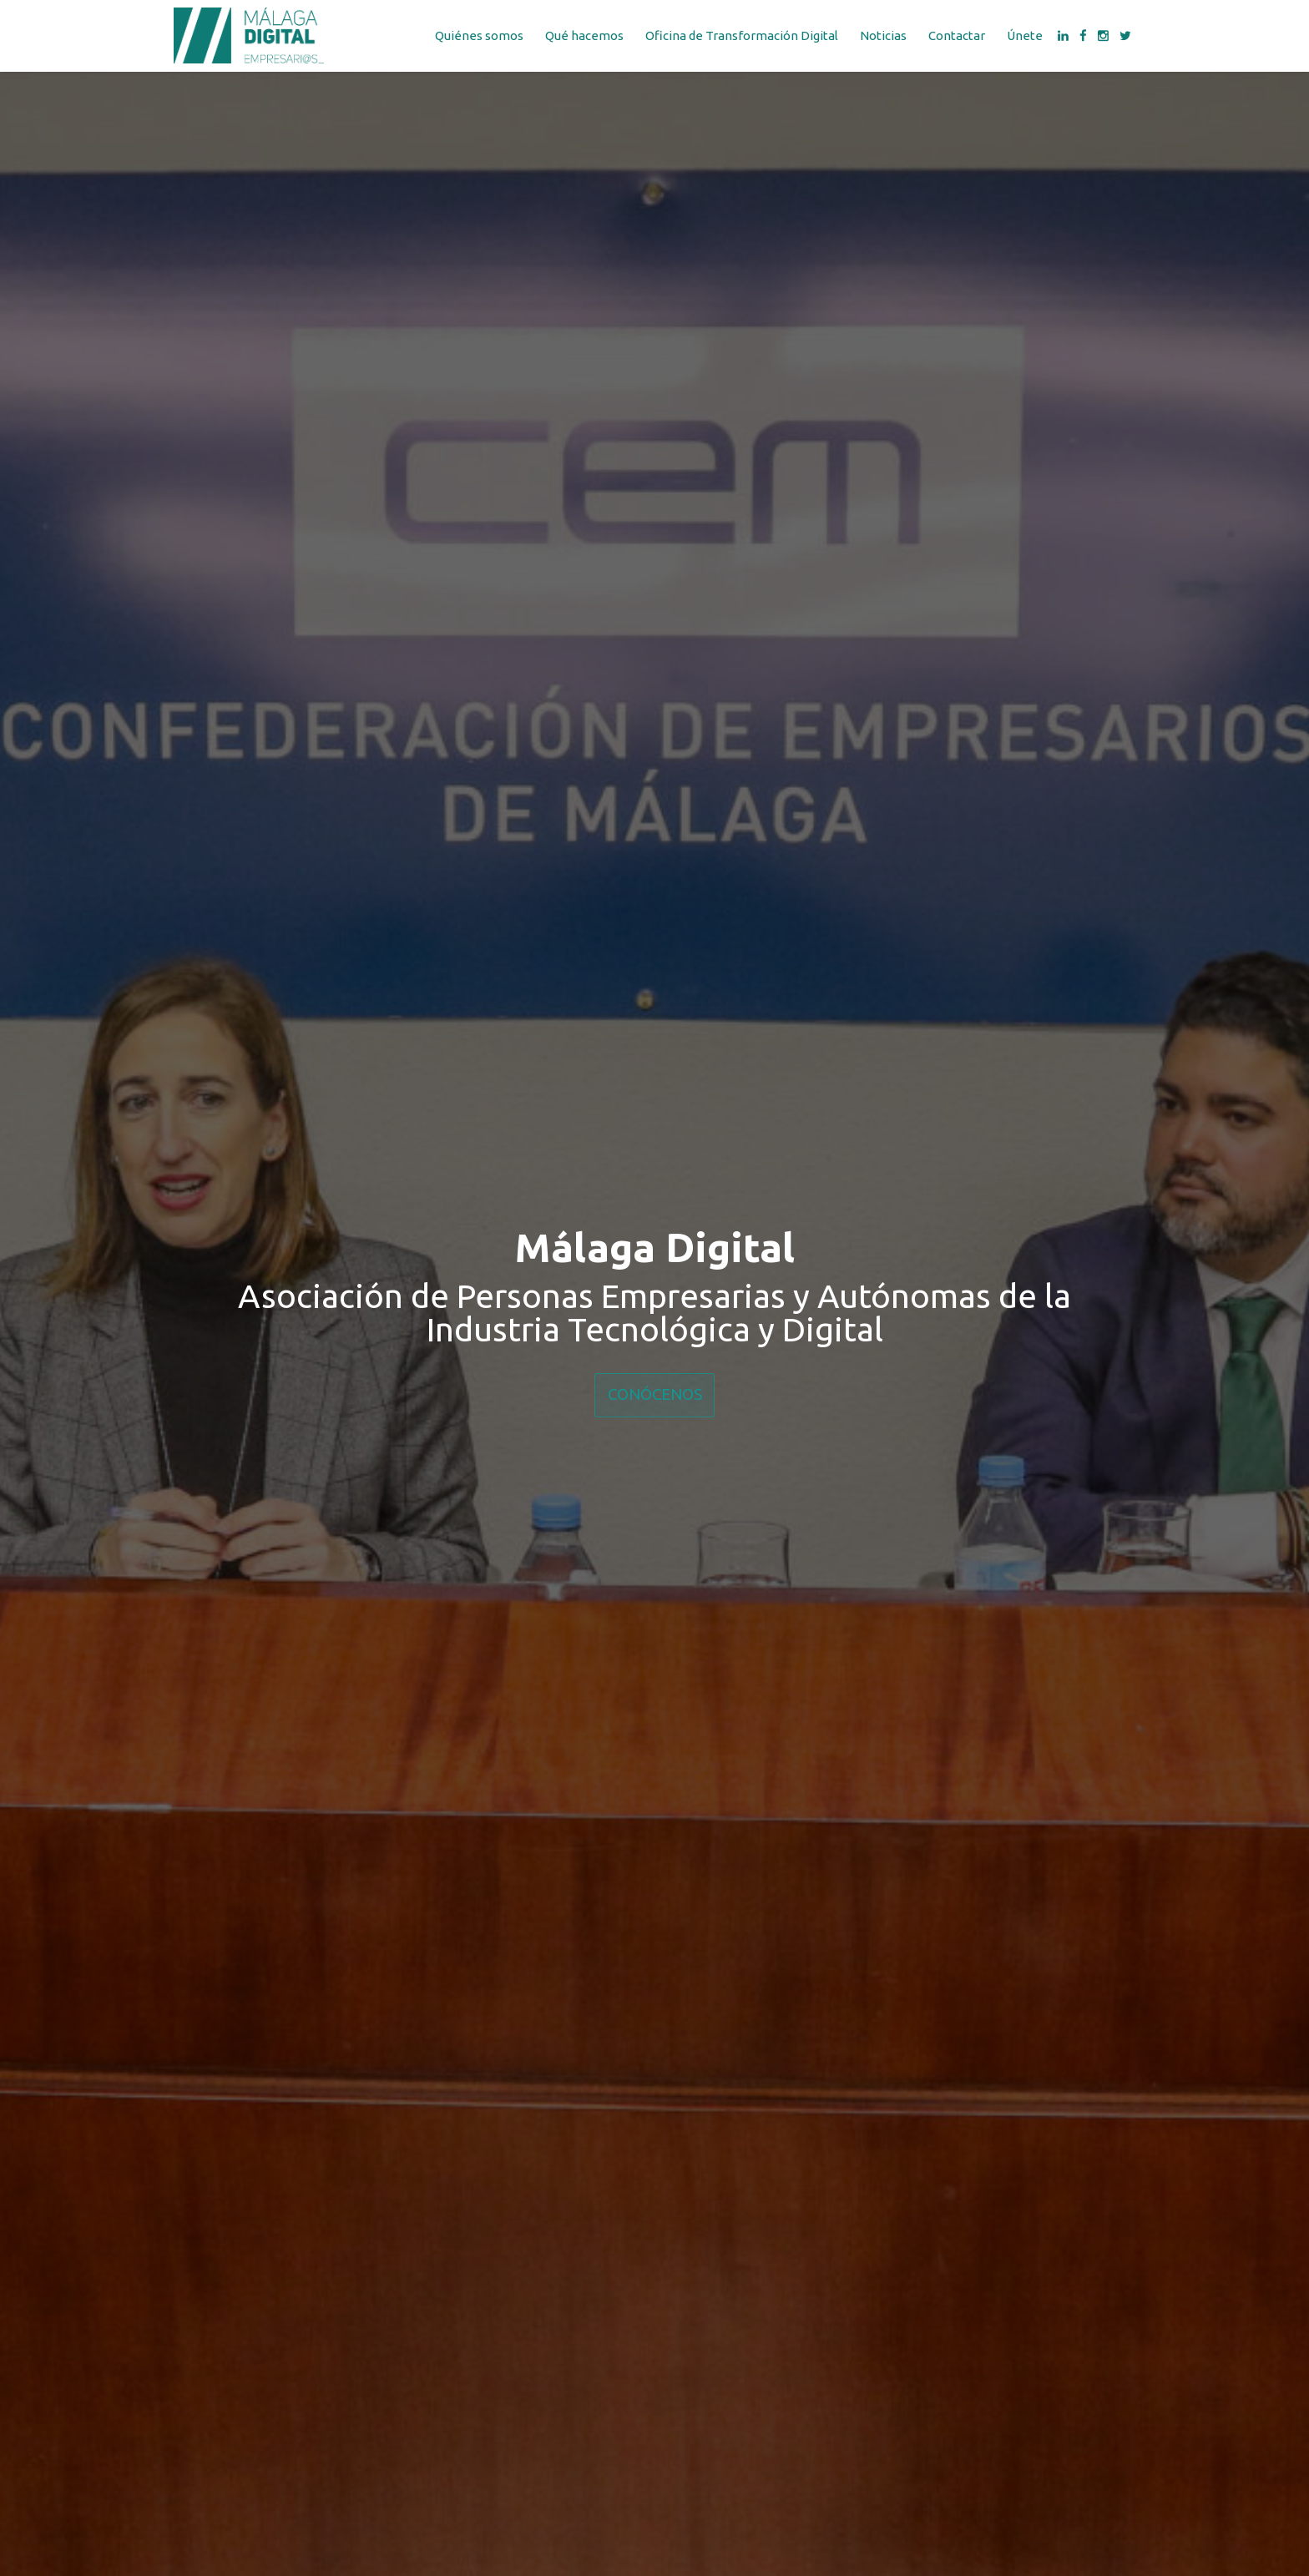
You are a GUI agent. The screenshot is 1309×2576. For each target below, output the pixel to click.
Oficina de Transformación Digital (741, 35)
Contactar (956, 35)
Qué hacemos (584, 35)
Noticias (883, 35)
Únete (1025, 35)
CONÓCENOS (655, 1394)
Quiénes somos (479, 35)
